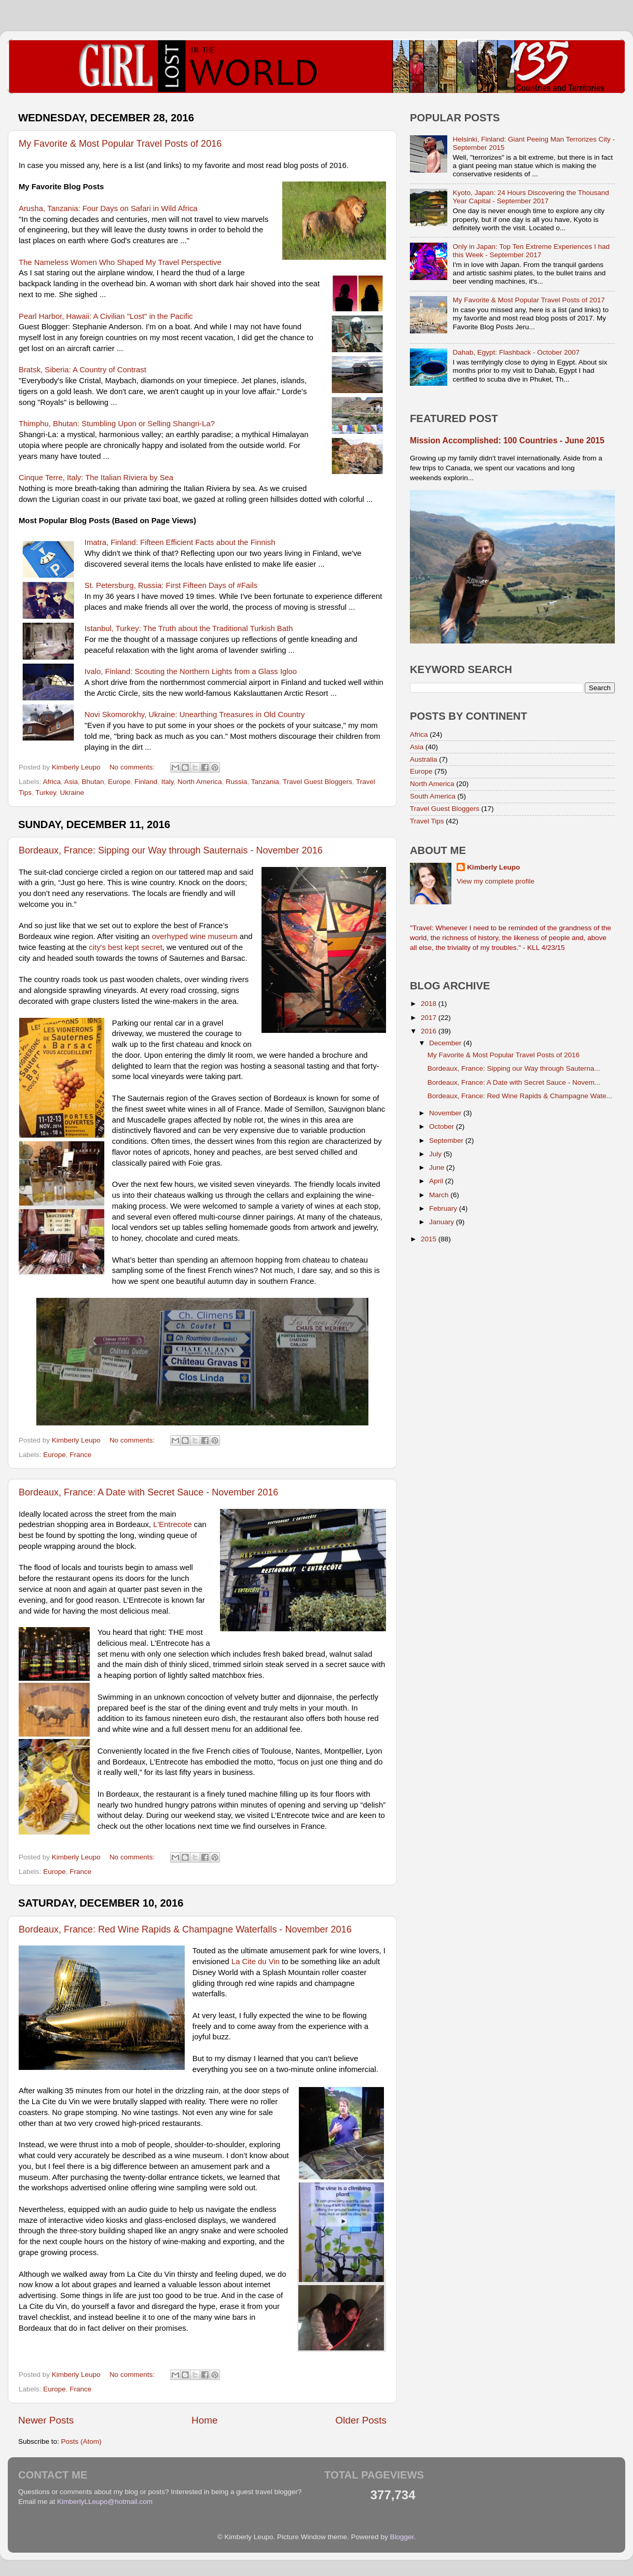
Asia (71, 782)
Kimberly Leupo (493, 867)
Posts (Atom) (81, 2441)
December (446, 1043)
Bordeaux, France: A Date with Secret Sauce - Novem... (514, 1082)
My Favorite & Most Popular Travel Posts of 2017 (528, 300)
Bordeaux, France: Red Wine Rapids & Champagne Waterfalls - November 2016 (185, 1929)
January (442, 1222)
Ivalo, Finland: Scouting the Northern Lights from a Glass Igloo (191, 671)
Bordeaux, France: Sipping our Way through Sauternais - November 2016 (171, 850)
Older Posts (361, 2420)
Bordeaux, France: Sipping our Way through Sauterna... (514, 1068)
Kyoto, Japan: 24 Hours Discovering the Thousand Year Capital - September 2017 (530, 197)
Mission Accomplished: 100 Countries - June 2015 (507, 440)
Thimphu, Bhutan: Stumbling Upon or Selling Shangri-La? (117, 423)
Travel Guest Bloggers (317, 782)
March (439, 1195)
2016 (429, 1031)
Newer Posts (46, 2420)
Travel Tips (427, 821)
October (442, 1126)
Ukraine (72, 792)
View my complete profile (495, 881)
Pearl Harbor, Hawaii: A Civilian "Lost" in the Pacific (106, 316)
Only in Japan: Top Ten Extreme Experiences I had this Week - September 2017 (531, 251)
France (80, 1455)
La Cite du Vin (255, 1961)
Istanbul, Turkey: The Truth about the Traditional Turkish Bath (189, 628)
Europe (119, 782)
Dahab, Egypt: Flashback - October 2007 (516, 352)
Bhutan (93, 782)
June (437, 1167)
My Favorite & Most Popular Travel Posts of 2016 (120, 143)
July (436, 1154)
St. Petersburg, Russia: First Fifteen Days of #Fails (171, 585)
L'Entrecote (172, 1524)
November (446, 1113)
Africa (52, 782)
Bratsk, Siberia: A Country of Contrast (82, 370)
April (437, 1181)
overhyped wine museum (195, 936)
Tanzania (265, 782)
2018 (429, 1003)
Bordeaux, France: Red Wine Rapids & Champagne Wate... (520, 1096)
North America (199, 782)
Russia (236, 782)
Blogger (402, 2537)
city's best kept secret (125, 947)
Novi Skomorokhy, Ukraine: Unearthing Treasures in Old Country (195, 714)
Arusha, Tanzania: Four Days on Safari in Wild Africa (108, 208)
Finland (145, 782)
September (447, 1140)
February (444, 1208)
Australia (423, 759)
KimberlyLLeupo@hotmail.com (105, 2501)
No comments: (133, 767)
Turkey (45, 792)
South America (433, 796)
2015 (429, 1239)
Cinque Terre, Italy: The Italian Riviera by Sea (96, 477)
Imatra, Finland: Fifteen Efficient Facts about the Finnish (180, 542)
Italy (167, 782)
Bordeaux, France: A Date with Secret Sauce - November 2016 (148, 1492)
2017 (429, 1017)
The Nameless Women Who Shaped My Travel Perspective (120, 262)
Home (204, 2420)
